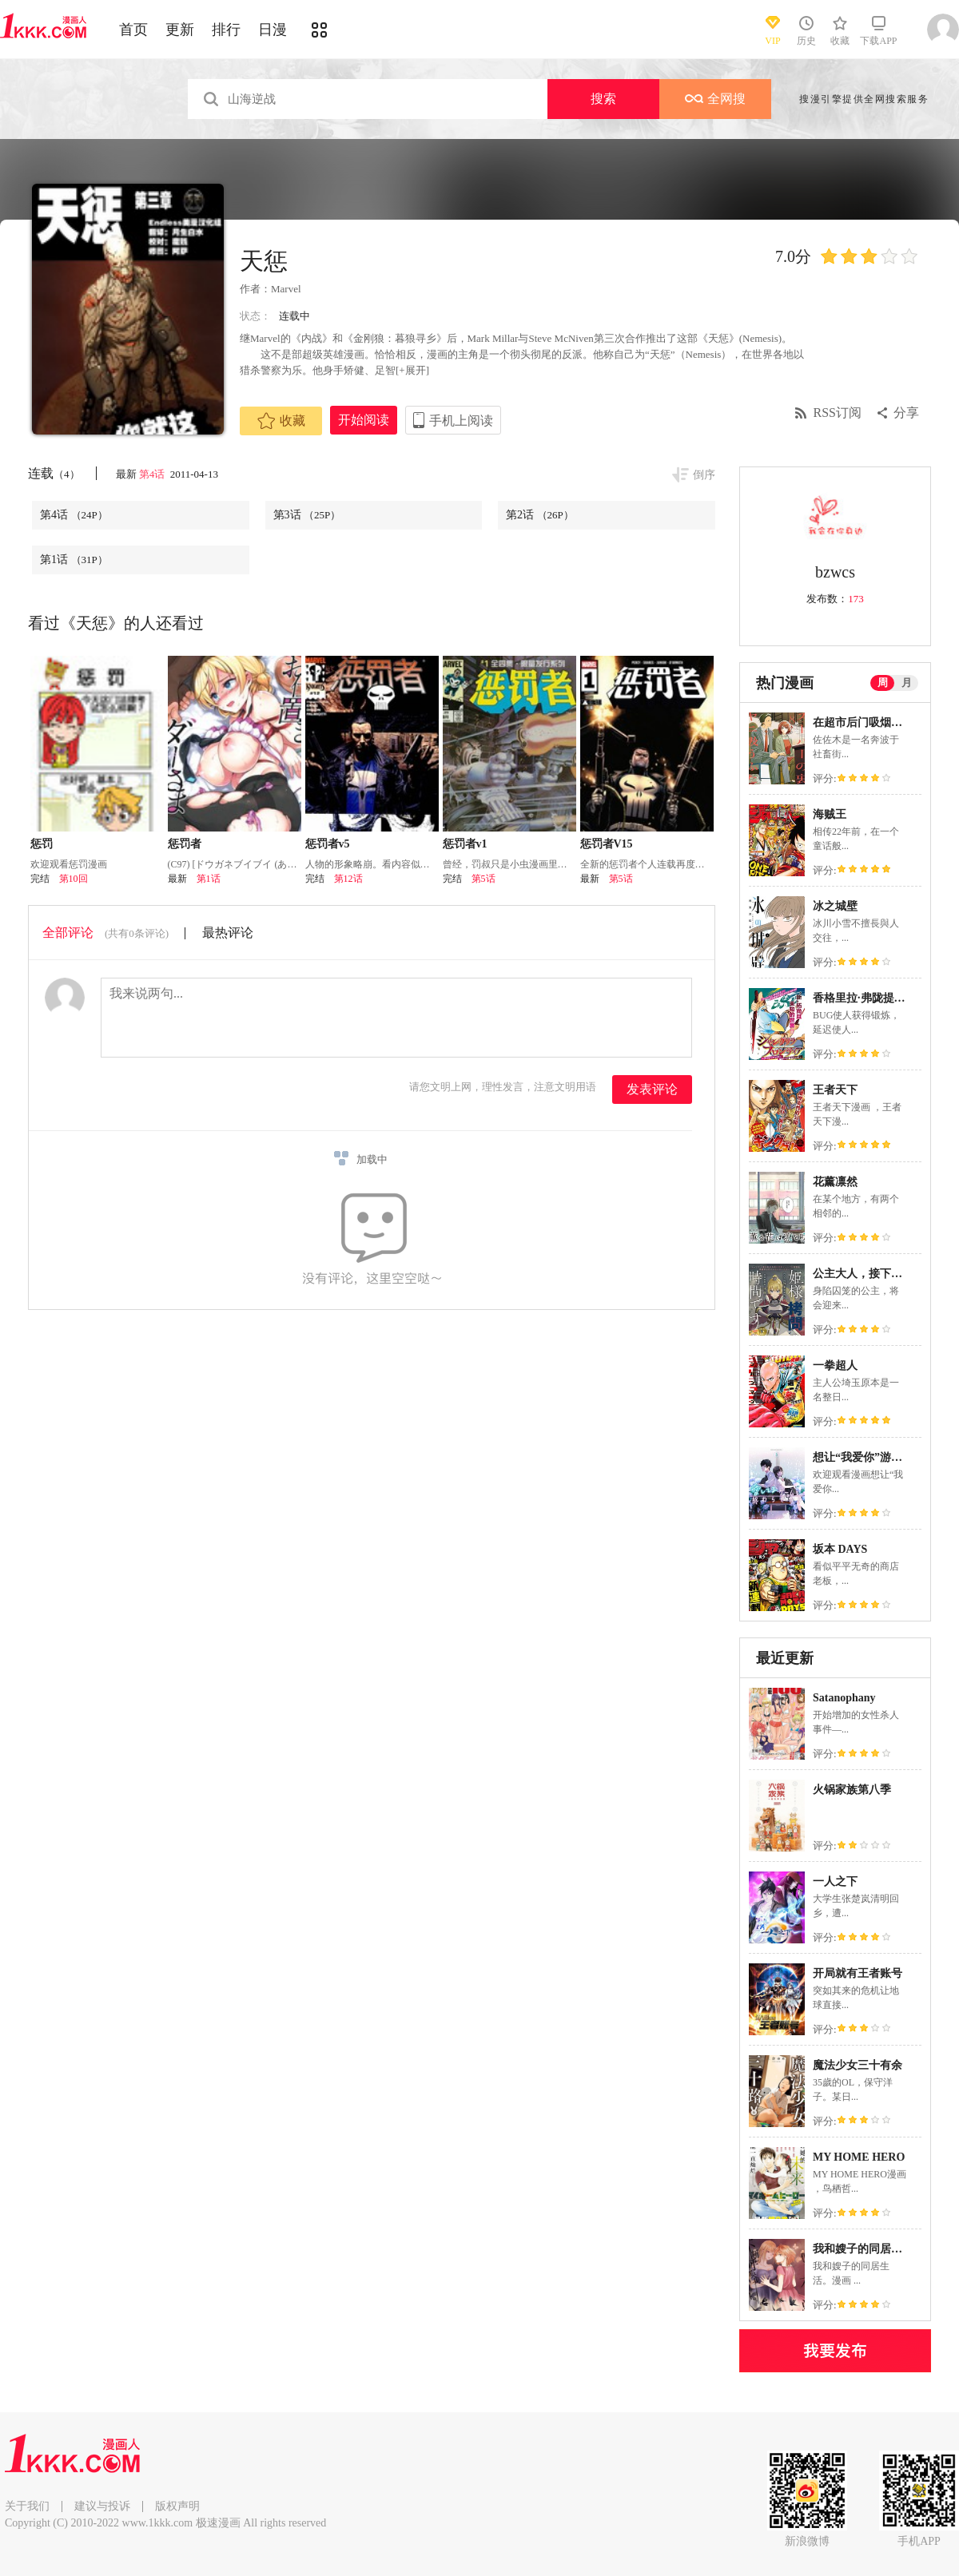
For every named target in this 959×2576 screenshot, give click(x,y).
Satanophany (844, 1698)
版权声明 (177, 2506)
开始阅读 (363, 420)
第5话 (483, 878)
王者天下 (835, 1090)
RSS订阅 (838, 412)
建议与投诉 (102, 2506)
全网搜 (715, 98)
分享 (906, 412)
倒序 (704, 475)
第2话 (540, 515)
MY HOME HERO (859, 2157)
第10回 (73, 878)
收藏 (281, 421)
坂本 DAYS (840, 1549)
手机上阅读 (461, 420)
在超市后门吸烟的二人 (869, 722)
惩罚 (41, 844)
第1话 (74, 560)
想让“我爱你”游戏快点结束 (880, 1457)
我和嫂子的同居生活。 (869, 2249)
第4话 (153, 474)
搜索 (603, 98)
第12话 (348, 878)
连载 (54, 473)
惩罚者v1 (465, 844)
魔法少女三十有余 (857, 2065)
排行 (226, 30)
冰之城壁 (835, 906)
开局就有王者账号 (857, 1973)
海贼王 (829, 814)
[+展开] (412, 370)
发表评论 (652, 1089)
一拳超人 (835, 1365)
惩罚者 (184, 844)
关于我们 (27, 2506)
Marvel (286, 289)
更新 (179, 30)
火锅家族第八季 (852, 1790)
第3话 (307, 515)
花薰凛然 (835, 1182)
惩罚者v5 (327, 844)
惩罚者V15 (606, 844)
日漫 (272, 30)
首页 (133, 30)
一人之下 (835, 1881)
